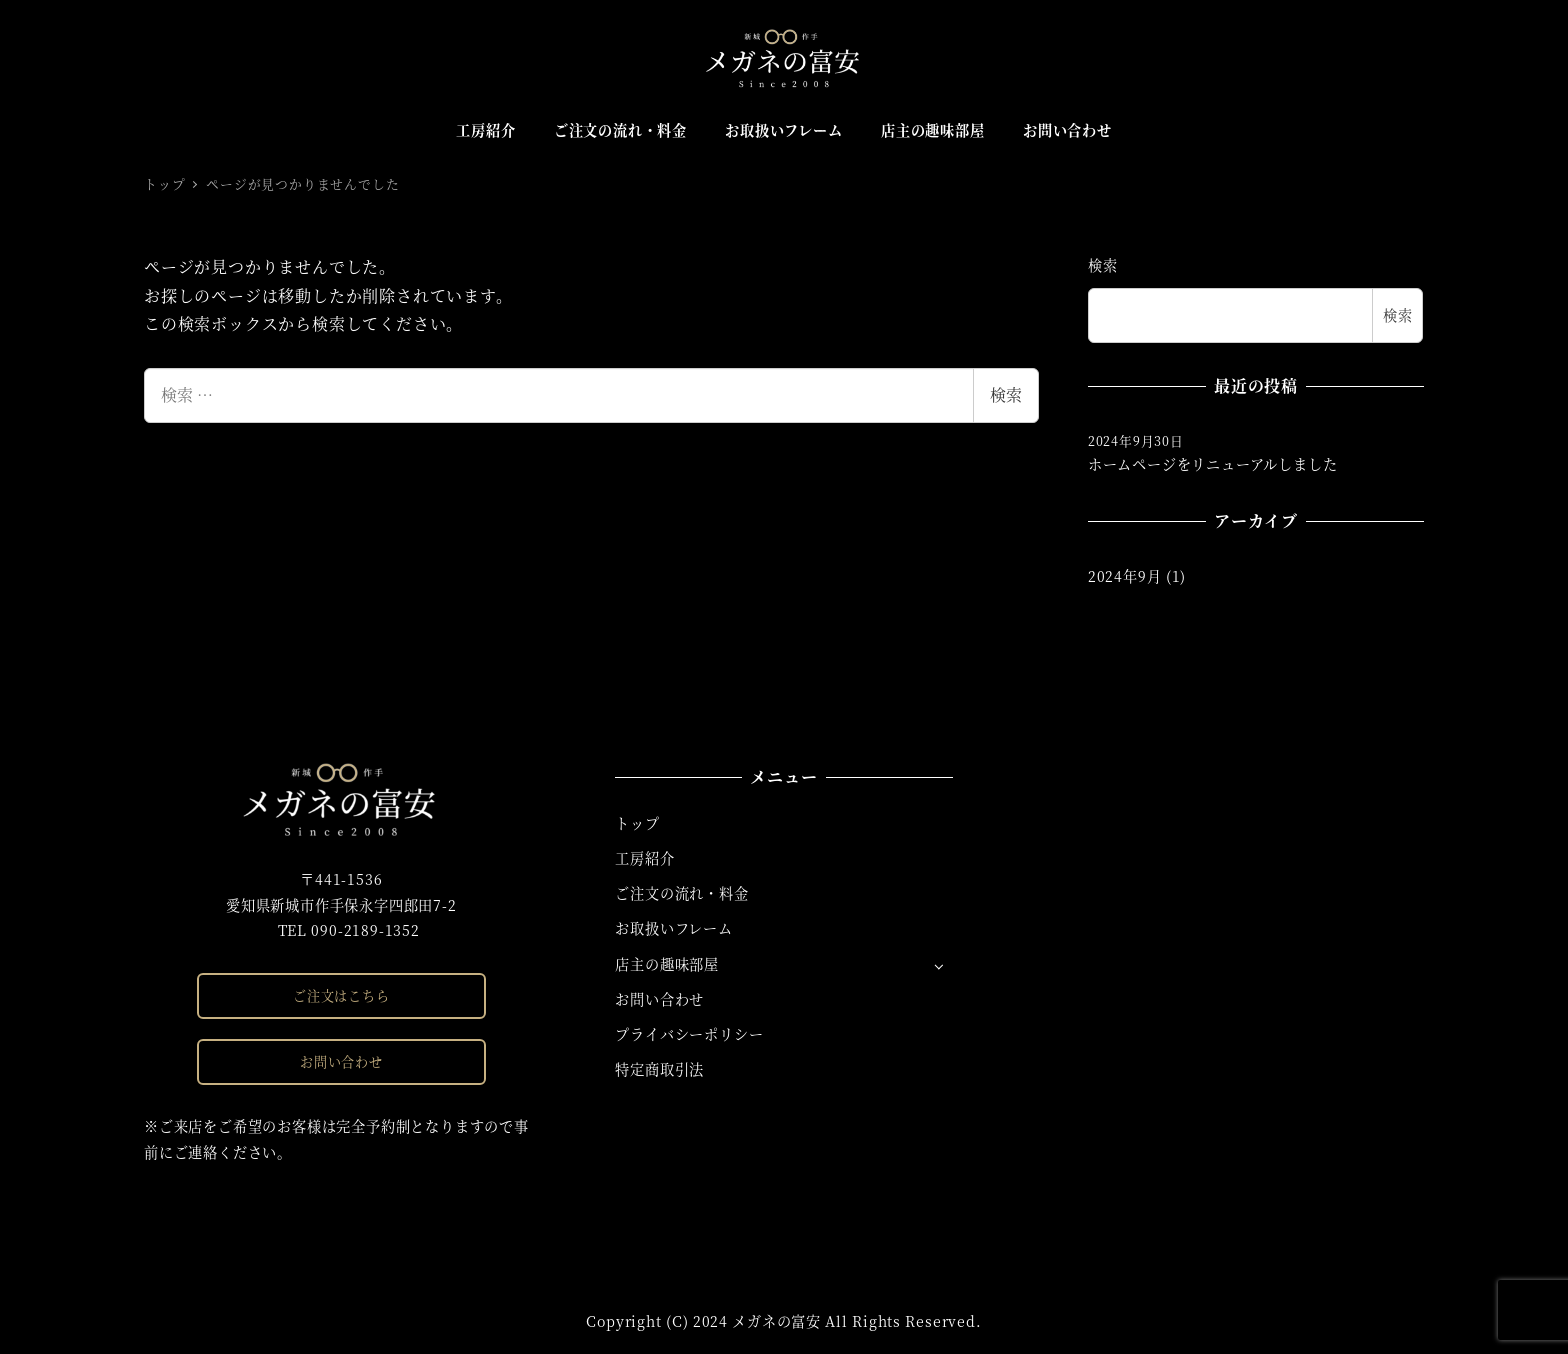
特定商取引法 (659, 1069)
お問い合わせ (341, 1061)
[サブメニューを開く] (938, 965)
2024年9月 (1125, 576)
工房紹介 (644, 858)
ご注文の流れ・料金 (681, 893)
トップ (637, 823)
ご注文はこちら (341, 995)
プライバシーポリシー (689, 1034)
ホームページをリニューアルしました (1213, 464)
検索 (1006, 394)
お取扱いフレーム (673, 928)
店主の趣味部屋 (667, 964)
